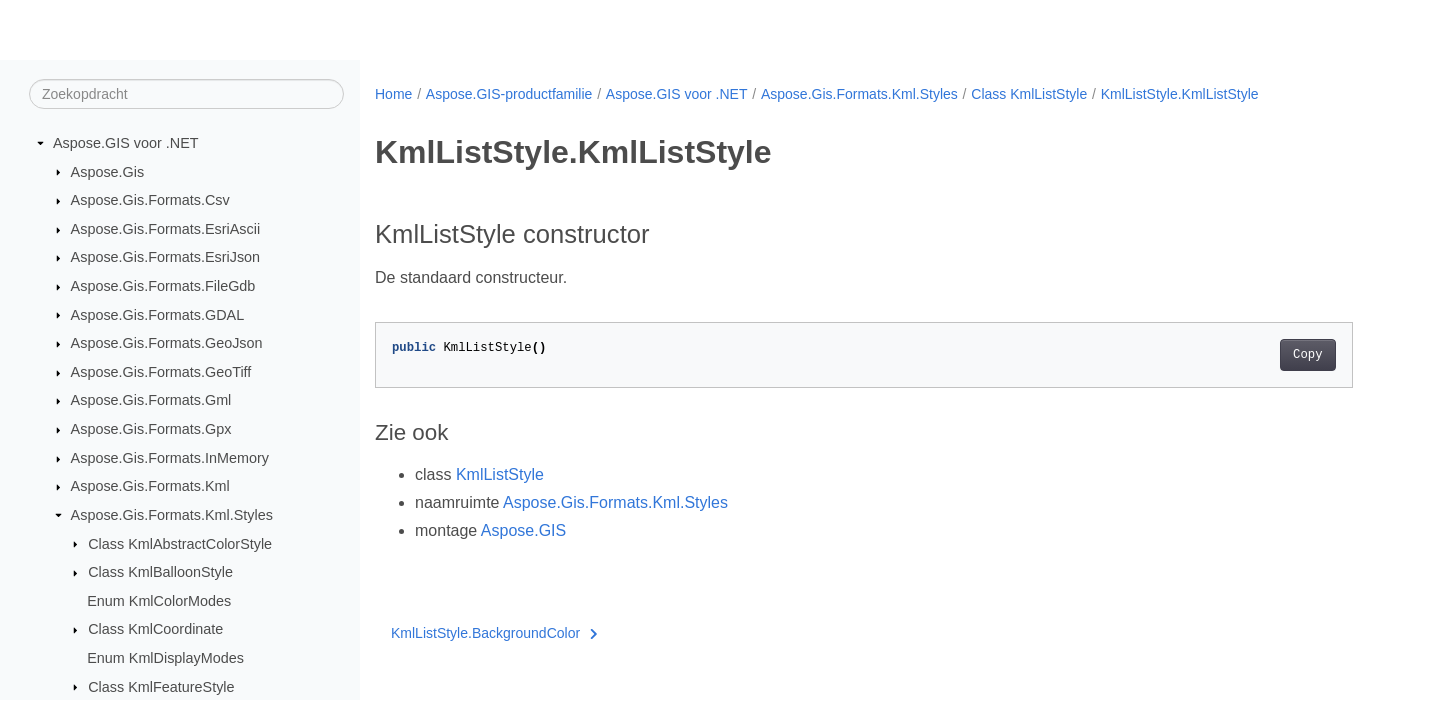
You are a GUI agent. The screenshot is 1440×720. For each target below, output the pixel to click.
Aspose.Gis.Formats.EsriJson (166, 257)
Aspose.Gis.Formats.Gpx (151, 429)
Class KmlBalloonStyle (160, 572)
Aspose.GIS (523, 530)
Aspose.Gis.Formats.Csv (150, 200)
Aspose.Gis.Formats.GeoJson (167, 343)
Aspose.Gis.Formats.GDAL (158, 315)
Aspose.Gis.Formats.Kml (150, 486)
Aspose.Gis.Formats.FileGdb (163, 286)
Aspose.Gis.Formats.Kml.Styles (172, 515)
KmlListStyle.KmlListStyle (1180, 94)
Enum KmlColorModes (159, 601)
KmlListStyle (500, 474)
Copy (1307, 355)
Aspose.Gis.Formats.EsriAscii (166, 229)
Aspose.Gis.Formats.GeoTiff (161, 372)
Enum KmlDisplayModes (165, 658)
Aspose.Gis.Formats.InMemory (170, 458)
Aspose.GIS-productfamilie (509, 94)
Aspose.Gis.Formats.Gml (151, 400)
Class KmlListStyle (1029, 94)
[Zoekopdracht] (186, 94)
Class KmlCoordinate (155, 629)
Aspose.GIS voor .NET (126, 143)
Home (393, 94)
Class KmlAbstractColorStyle (180, 544)
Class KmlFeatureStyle (161, 687)
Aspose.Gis (108, 172)
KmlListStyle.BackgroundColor (494, 633)
